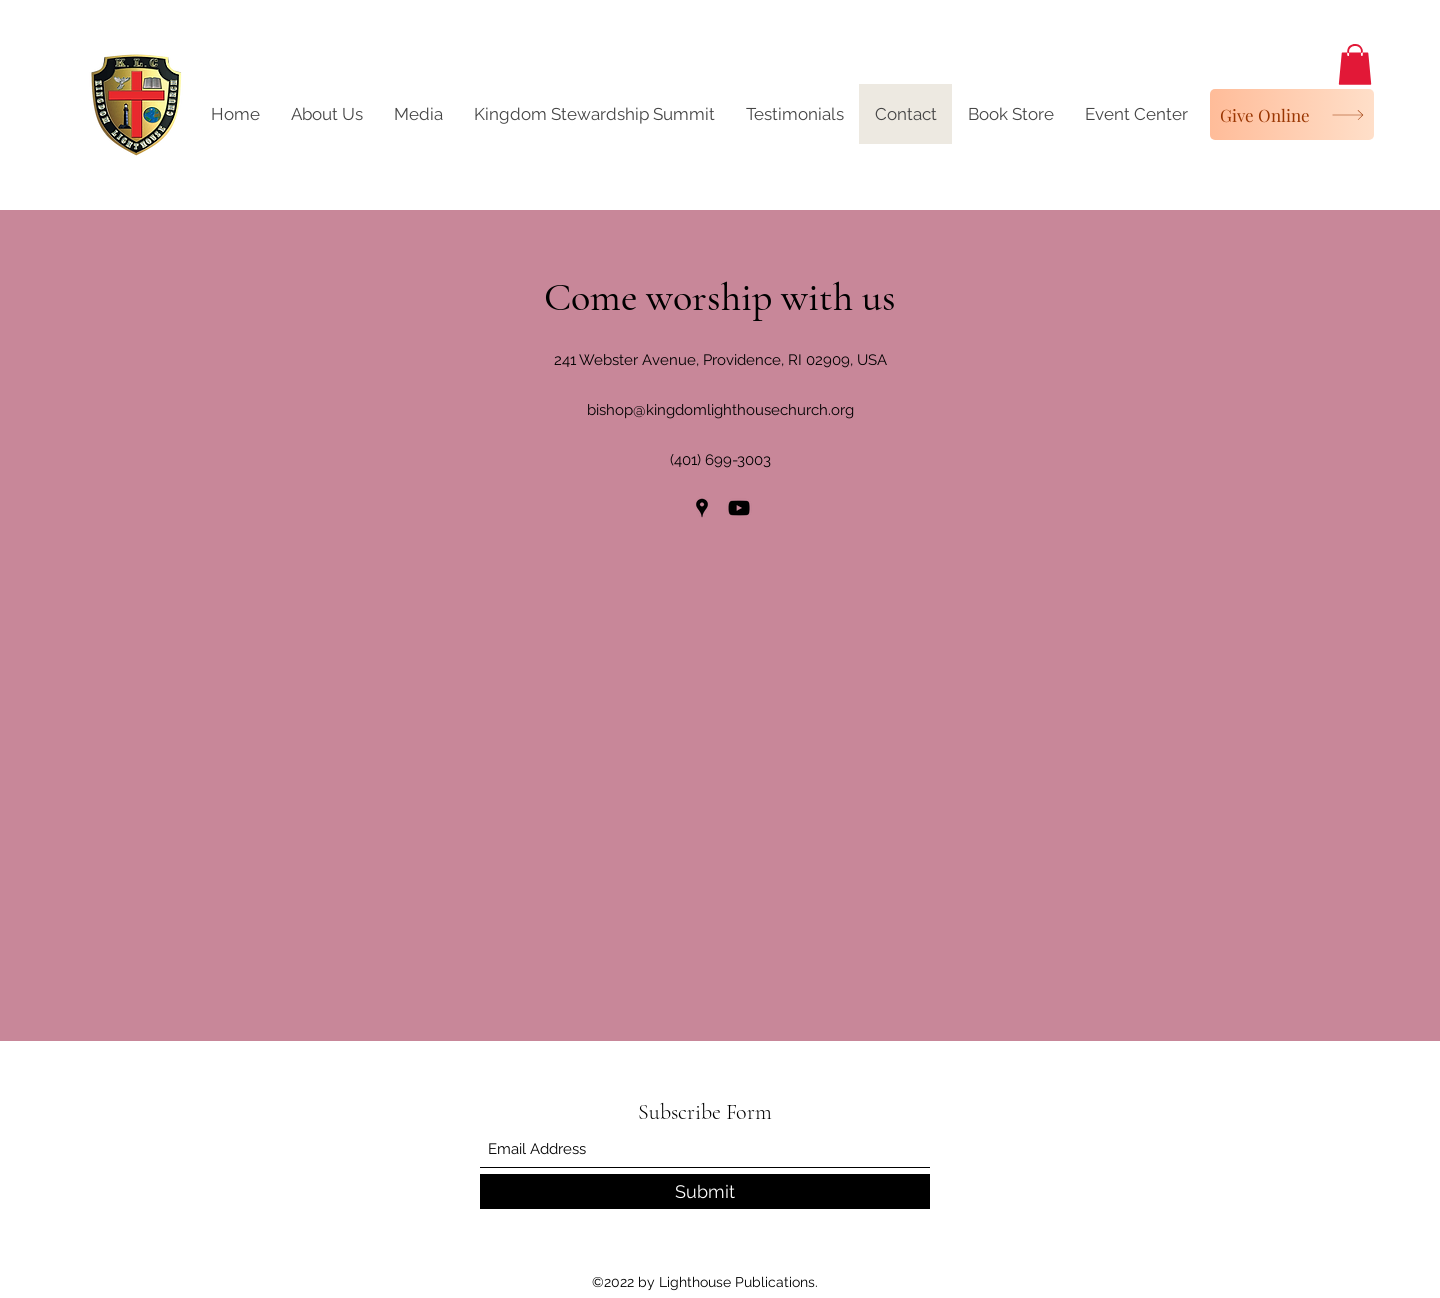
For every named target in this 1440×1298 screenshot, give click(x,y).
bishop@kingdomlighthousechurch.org (720, 410)
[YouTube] (739, 508)
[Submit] (705, 1191)
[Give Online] (1292, 114)
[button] (1355, 64)
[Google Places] (702, 508)
